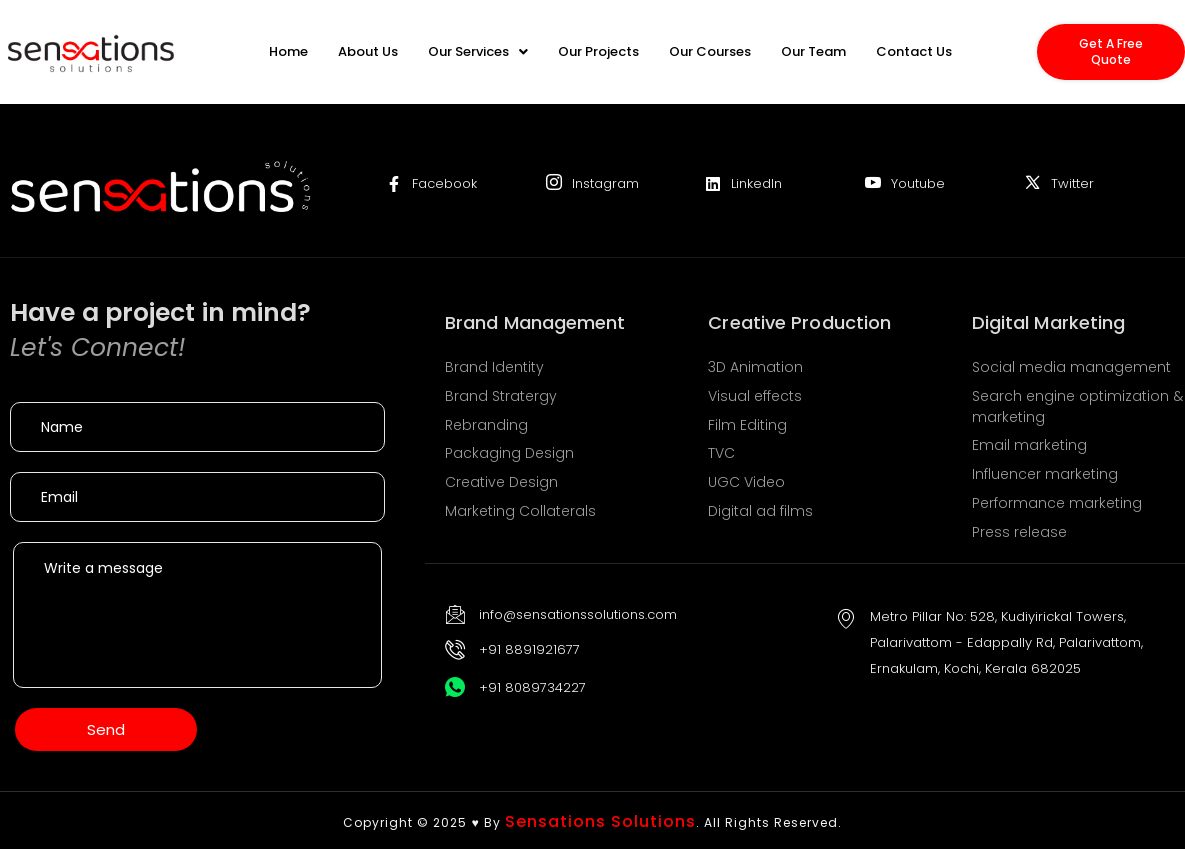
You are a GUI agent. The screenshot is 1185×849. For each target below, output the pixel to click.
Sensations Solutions (600, 821)
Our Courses (710, 51)
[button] (478, 51)
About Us (368, 51)
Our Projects (598, 51)
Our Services (478, 51)
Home (288, 51)
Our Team (813, 51)
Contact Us (914, 51)
